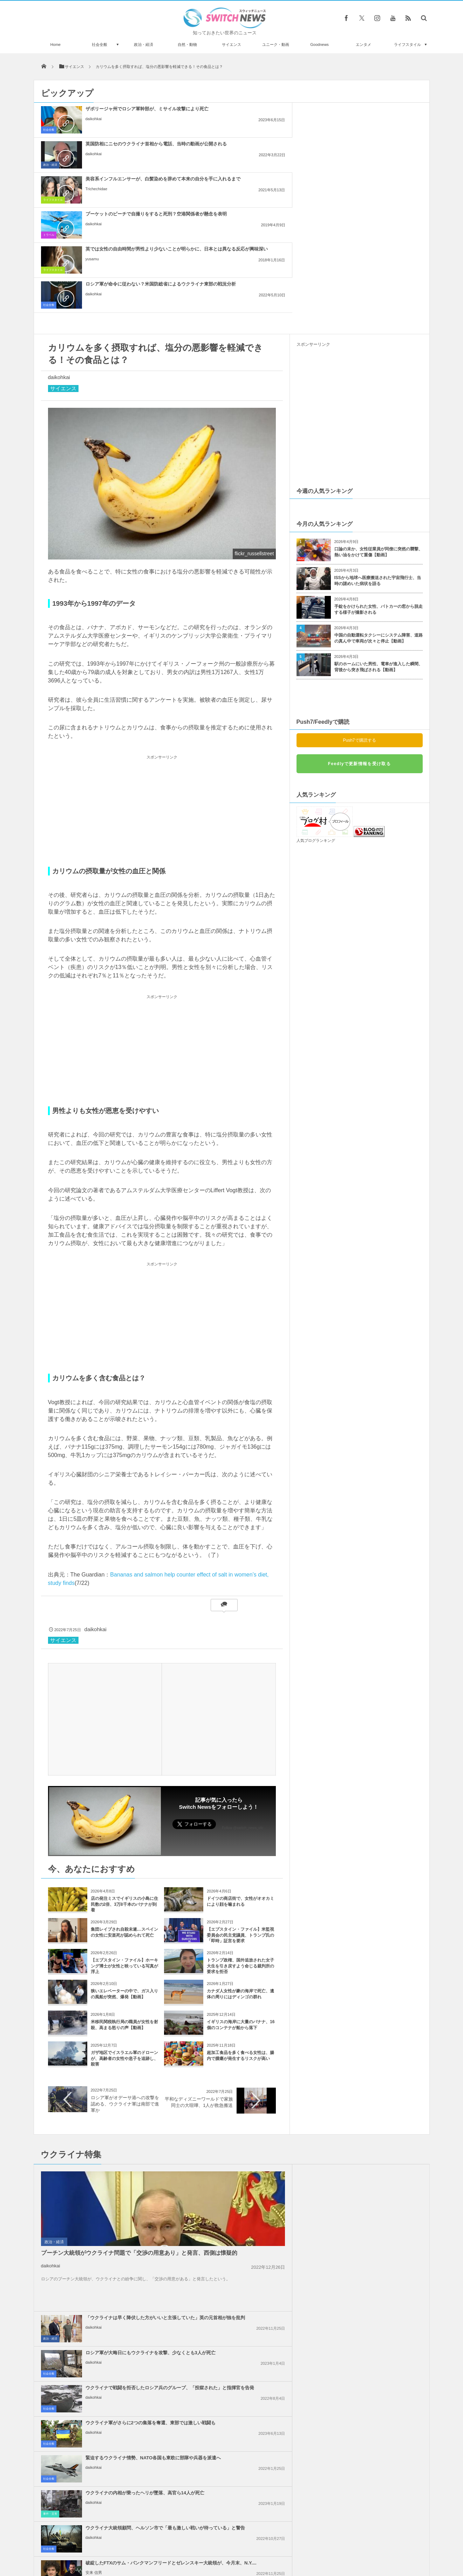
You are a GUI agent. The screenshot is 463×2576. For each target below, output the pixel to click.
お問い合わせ (247, 2544)
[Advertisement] (162, 670)
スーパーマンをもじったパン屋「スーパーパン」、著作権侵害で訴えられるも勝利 (114, 2470)
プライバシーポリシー (202, 2544)
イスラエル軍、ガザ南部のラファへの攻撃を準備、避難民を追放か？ (247, 2202)
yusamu (220, 166)
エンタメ (363, 44)
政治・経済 (143, 44)
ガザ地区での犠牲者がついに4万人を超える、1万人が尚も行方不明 (374, 2307)
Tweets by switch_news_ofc (231, 2374)
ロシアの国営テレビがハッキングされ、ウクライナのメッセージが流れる (114, 2413)
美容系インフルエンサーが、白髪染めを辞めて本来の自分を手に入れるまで (375, 114)
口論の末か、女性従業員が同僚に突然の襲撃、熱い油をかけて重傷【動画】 (378, 411)
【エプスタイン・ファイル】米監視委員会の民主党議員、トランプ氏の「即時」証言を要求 (240, 1795)
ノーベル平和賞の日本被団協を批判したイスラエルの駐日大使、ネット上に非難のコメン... (375, 2202)
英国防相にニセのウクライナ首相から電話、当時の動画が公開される (247, 114)
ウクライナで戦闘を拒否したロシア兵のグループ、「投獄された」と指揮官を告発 (247, 2071)
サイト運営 (160, 2544)
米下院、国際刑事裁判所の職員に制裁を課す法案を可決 (247, 2234)
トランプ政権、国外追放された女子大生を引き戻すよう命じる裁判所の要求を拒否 (240, 1826)
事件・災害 (306, 2121)
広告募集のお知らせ (345, 2544)
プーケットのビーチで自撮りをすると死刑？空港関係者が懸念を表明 (120, 149)
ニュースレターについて (293, 2544)
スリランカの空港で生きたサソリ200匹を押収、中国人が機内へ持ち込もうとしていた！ (114, 2499)
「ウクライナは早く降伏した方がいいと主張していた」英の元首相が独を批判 (247, 2036)
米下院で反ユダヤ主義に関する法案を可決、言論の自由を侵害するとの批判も (247, 2307)
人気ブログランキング (316, 700)
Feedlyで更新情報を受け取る (359, 623)
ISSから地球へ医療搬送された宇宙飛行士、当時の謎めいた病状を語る (377, 440)
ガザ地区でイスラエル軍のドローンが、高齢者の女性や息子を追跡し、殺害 (124, 1918)
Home (55, 44)
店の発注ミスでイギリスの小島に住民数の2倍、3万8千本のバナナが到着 (124, 1764)
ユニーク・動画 (275, 44)
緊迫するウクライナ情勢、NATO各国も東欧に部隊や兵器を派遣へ (247, 2103)
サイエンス (231, 44)
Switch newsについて (118, 2544)
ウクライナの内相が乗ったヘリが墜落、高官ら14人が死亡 (375, 2103)
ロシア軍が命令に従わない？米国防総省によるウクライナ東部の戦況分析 (375, 149)
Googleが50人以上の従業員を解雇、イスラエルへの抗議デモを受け (375, 2237)
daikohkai (94, 125)
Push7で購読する (359, 600)
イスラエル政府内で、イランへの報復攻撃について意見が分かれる (247, 2269)
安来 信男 (349, 2157)
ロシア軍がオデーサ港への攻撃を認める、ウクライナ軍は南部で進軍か (125, 1964)
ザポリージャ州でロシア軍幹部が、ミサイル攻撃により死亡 (117, 111)
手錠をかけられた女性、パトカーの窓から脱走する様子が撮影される (378, 469)
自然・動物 (187, 44)
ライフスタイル (407, 44)
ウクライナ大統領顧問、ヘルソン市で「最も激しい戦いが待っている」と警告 (247, 2141)
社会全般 (99, 44)
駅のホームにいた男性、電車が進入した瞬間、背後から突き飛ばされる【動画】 (378, 526)
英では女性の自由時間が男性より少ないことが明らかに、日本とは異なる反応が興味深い (247, 149)
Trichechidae (352, 131)
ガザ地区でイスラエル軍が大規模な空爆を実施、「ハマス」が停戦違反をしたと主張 (375, 2272)
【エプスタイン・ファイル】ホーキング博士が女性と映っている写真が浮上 (124, 1826)
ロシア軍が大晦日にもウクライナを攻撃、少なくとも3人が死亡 (375, 2033)
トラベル (48, 164)
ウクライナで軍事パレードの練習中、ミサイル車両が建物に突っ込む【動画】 (114, 2442)
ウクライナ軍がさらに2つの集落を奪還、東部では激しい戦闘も (374, 2068)
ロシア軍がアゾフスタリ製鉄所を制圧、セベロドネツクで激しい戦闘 (114, 2384)
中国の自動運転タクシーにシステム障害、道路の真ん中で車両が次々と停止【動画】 (378, 498)
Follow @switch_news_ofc (242, 1688)
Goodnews (319, 44)
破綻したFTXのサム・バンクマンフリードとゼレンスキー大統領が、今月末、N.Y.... (375, 2141)
